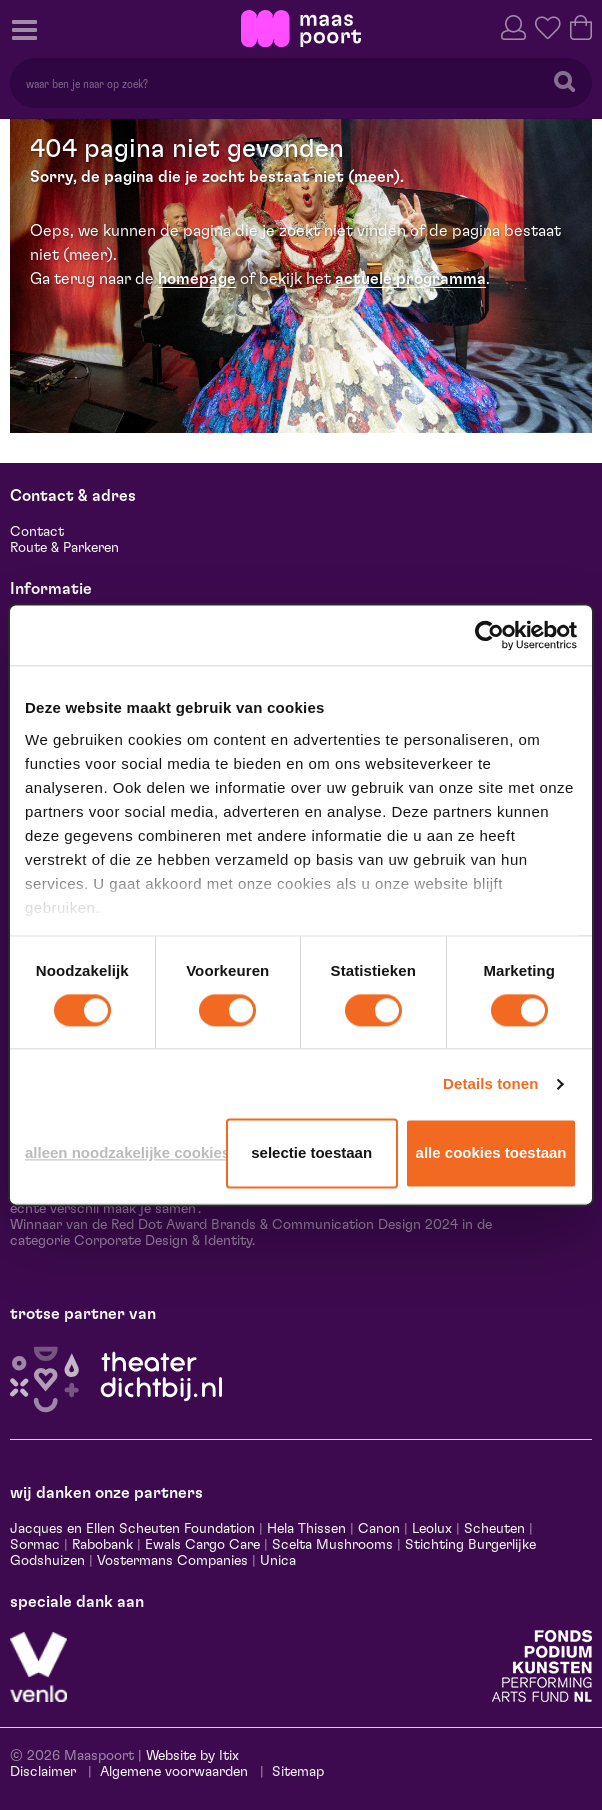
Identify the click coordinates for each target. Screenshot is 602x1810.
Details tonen (490, 1083)
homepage (197, 279)
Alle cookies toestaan (491, 1153)
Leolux (432, 1529)
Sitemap (298, 1772)
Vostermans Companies (172, 1561)
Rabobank (102, 1545)
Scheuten (494, 1529)
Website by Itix (192, 1756)
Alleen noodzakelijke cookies (121, 1153)
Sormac (35, 1545)
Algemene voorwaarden (174, 1772)
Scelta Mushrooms (330, 1545)
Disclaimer (43, 1772)
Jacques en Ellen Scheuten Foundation (132, 1529)
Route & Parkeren (64, 548)
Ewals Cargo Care (202, 1545)
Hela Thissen (306, 1529)
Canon (379, 1529)
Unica (278, 1561)
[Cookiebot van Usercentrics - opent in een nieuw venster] (489, 635)
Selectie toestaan (311, 1153)
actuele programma (410, 279)
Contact (37, 532)
